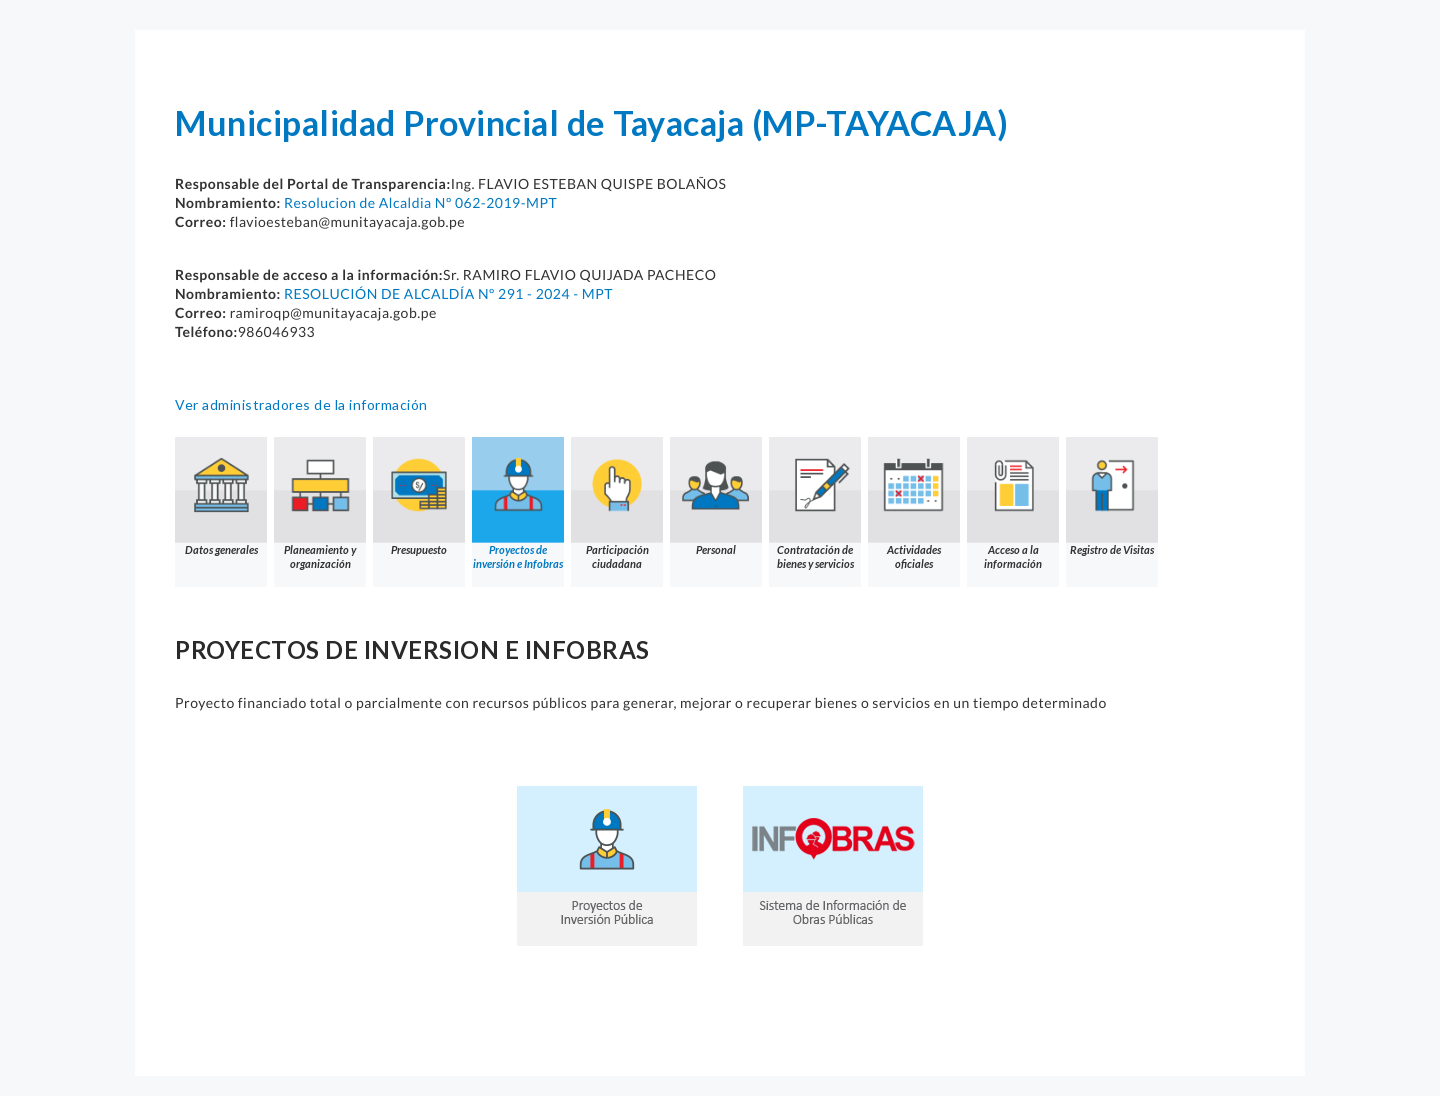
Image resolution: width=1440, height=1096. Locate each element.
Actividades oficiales (914, 503)
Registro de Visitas (1112, 496)
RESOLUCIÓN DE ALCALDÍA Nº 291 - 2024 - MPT (448, 293)
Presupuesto (419, 496)
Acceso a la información (1013, 503)
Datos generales (221, 496)
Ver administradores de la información (301, 404)
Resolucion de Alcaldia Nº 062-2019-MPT (420, 202)
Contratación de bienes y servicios (815, 503)
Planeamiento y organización (320, 503)
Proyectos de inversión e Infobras (518, 503)
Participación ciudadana (617, 503)
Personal (716, 496)
